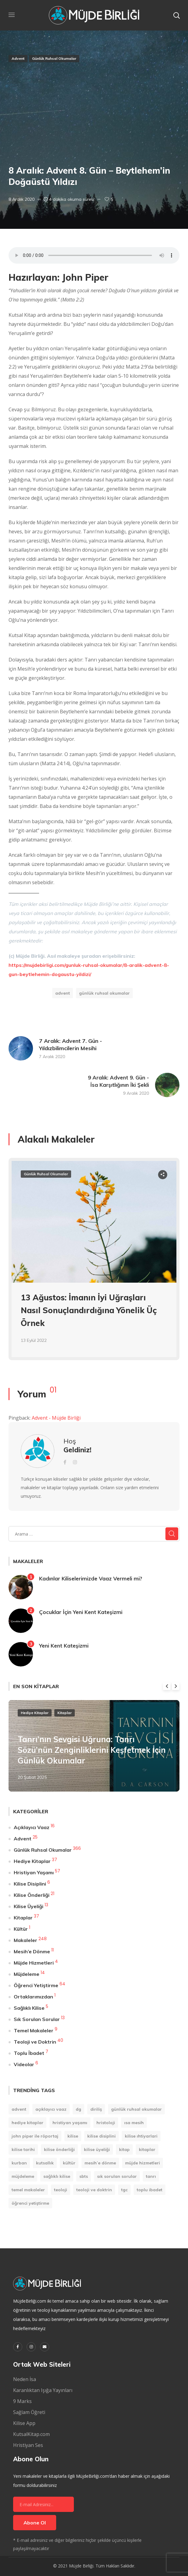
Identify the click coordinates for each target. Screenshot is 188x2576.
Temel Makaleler (33, 2030)
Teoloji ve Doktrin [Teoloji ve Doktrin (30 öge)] (94, 2189)
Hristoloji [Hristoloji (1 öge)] (105, 2122)
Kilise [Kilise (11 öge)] (72, 2136)
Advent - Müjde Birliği (56, 1417)
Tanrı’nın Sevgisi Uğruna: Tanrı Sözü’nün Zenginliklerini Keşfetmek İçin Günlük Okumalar (92, 1750)
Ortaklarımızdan (33, 1997)
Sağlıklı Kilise (29, 2008)
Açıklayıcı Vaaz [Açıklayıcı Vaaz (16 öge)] (51, 2109)
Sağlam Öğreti (29, 2412)
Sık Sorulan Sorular (37, 2019)
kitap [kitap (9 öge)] (124, 2149)
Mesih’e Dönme (32, 1951)
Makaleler (25, 1940)
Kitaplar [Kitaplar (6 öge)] (147, 2149)
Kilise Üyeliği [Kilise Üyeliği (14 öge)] (97, 2149)
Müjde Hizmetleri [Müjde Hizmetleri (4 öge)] (142, 2163)
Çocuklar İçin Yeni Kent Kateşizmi (80, 1612)
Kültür (21, 1929)
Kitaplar (64, 1712)
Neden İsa (24, 2379)
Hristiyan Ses (28, 2445)
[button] (176, 15)
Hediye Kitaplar (35, 1712)
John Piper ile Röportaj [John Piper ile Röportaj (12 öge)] (35, 2136)
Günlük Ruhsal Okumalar (54, 58)
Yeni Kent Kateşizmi (64, 1645)
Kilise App (24, 2423)
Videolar (24, 2064)
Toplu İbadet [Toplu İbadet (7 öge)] (149, 2189)
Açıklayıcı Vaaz (31, 1827)
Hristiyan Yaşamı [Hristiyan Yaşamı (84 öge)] (69, 2122)
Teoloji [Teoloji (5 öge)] (60, 2189)
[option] (94, 1263)
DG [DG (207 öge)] (78, 2109)
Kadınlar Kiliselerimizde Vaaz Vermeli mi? (90, 1578)
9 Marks (22, 2401)
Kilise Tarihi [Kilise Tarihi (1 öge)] (23, 2149)
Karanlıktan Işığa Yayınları (42, 2390)
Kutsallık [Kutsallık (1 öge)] (45, 2163)
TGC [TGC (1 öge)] (124, 2189)
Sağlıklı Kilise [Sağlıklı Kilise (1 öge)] (56, 2176)
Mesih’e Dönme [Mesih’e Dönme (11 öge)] (100, 2163)
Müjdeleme (26, 1974)
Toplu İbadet (29, 2053)
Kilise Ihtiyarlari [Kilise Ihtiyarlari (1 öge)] (141, 2136)
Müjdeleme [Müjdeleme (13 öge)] (23, 2176)
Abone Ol (35, 2523)
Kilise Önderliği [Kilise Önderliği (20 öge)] (59, 2149)
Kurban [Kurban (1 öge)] (19, 2163)
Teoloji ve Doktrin (35, 2042)
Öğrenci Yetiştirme (36, 1985)
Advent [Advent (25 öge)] (19, 2109)
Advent (18, 58)
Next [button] (175, 1686)
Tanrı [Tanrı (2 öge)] (151, 2176)
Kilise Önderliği (31, 1895)
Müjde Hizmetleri (34, 1963)
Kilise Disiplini (30, 1884)
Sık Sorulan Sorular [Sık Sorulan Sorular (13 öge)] (117, 2176)
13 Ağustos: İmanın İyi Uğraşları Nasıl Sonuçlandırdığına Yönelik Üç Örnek (89, 1310)
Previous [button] (167, 1686)
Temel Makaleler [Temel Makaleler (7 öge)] (28, 2189)
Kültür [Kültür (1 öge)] (69, 2163)
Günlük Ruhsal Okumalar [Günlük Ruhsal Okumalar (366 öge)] (136, 2109)
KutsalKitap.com (31, 2434)
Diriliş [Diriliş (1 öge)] (96, 2109)
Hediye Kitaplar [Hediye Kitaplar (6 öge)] (27, 2122)
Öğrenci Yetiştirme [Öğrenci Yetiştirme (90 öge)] (30, 2203)
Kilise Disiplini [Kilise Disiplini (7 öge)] (101, 2136)
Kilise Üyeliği (28, 1906)
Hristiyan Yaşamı (34, 1872)
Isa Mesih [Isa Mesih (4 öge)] (134, 2122)
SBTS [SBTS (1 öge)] (83, 2176)
